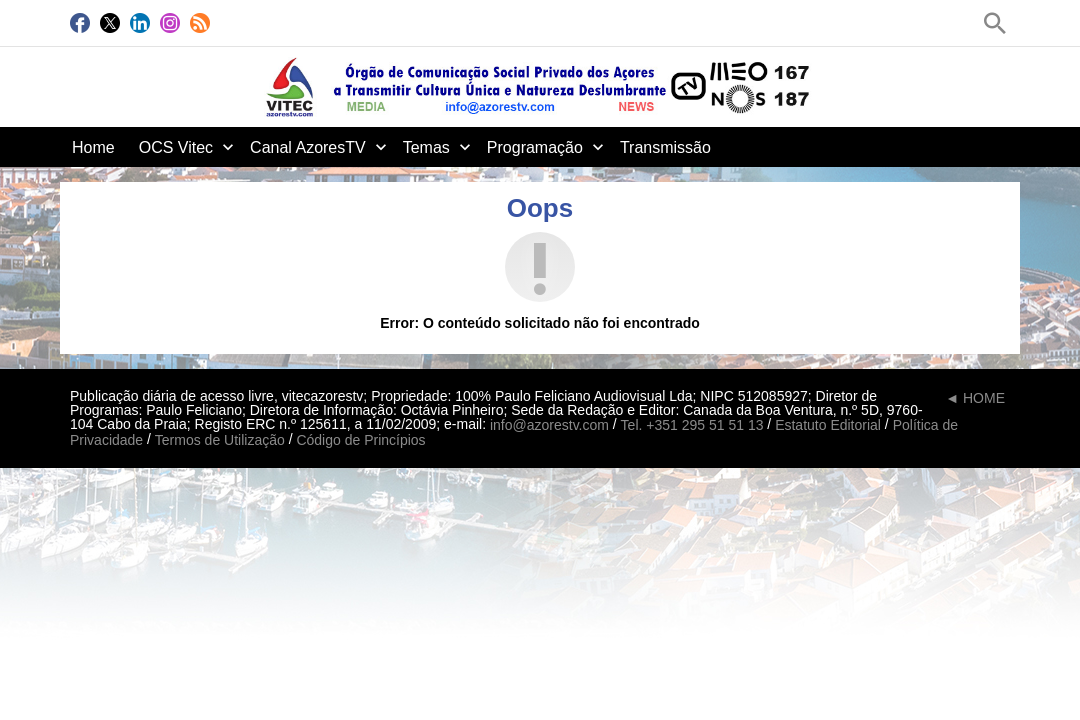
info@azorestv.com (549, 425)
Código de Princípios (360, 441)
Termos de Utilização (220, 441)
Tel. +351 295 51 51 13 (692, 425)
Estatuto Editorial (828, 425)
